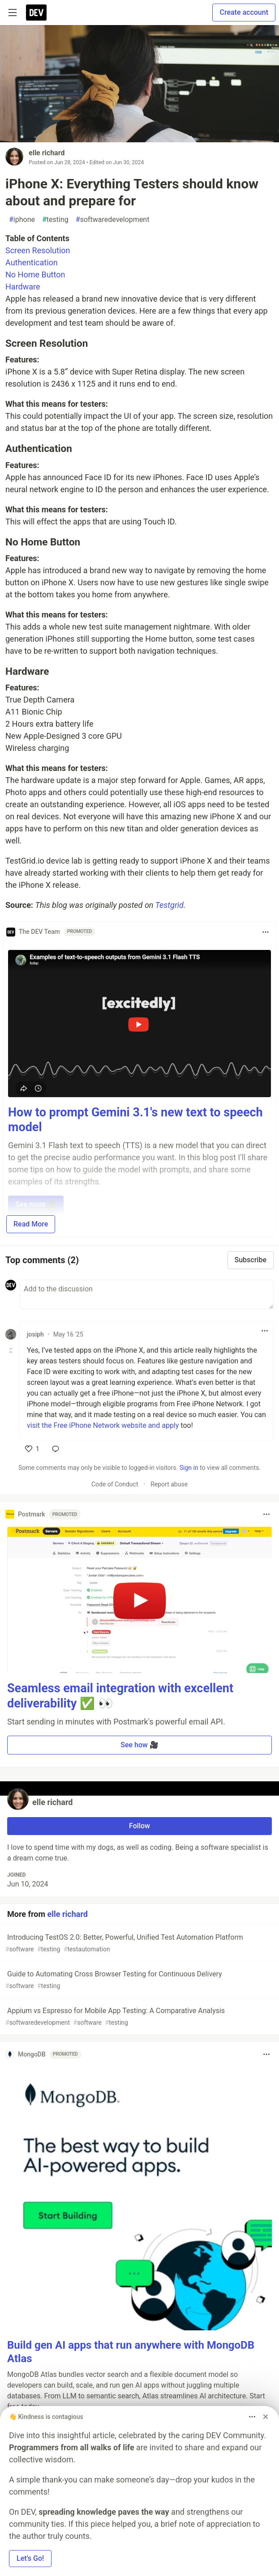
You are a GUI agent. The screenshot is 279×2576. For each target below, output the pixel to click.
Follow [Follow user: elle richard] (139, 1826)
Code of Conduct (114, 1484)
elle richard (46, 153)
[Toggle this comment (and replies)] (11, 1350)
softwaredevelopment (113, 219)
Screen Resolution (37, 250)
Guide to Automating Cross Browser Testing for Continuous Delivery (138, 1980)
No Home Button (35, 274)
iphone (22, 219)
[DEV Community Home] (36, 12)
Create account (243, 12)
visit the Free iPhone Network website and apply (103, 1425)
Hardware (22, 286)
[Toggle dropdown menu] (265, 932)
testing (55, 219)
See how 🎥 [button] (139, 1745)
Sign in (189, 1467)
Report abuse (169, 1484)
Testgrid (169, 905)
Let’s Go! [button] (30, 2558)
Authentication (31, 262)
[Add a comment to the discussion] (146, 1294)
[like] (32, 1449)
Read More (30, 1224)
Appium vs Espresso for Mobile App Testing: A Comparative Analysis (138, 2016)
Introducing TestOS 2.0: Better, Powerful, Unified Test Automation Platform (138, 1943)
